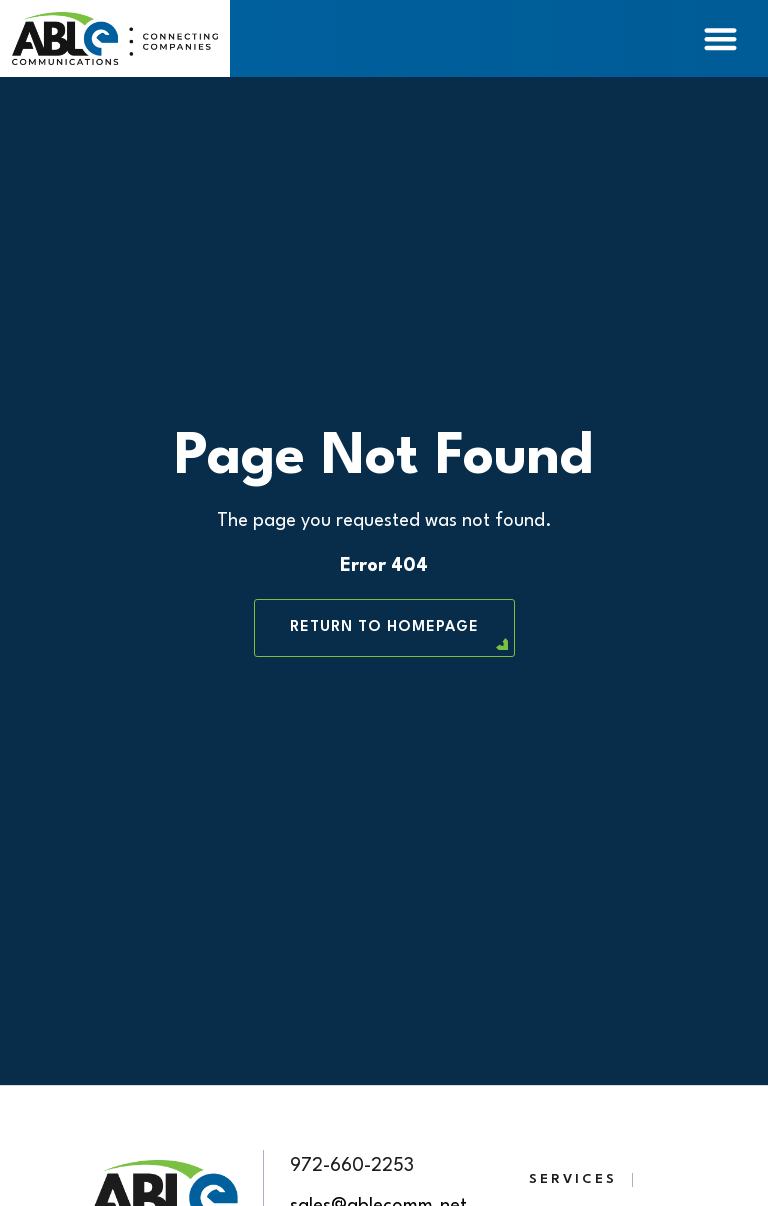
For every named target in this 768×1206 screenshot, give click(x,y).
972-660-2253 (352, 1166)
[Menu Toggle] (720, 38)
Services (573, 1179)
